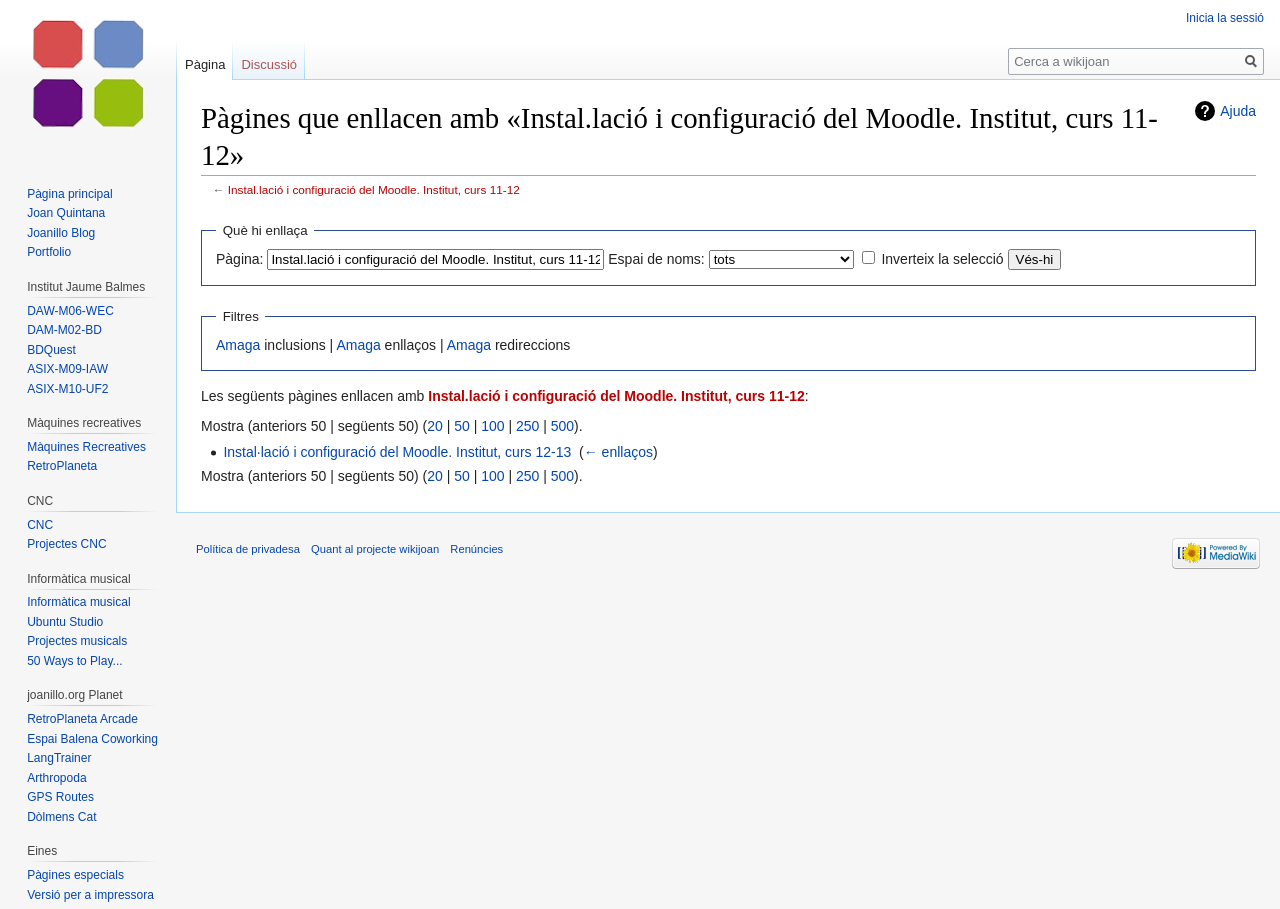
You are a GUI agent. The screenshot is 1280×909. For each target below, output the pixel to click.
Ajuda (1238, 111)
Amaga (238, 345)
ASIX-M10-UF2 (67, 389)
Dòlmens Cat (61, 817)
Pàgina (205, 64)
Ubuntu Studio (65, 622)
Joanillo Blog (61, 233)
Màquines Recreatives (86, 447)
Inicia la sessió (1225, 18)
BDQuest (51, 350)
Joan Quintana (66, 213)
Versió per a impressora (90, 895)
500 (562, 426)
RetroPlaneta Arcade (82, 719)
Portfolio (49, 252)
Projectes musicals (77, 641)
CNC (40, 525)
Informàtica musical (78, 602)
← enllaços (618, 452)
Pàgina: (239, 259)
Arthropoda (56, 778)
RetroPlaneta (62, 466)
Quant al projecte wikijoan (375, 549)
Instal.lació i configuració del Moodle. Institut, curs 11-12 (374, 189)
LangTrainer (59, 758)
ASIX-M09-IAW (67, 369)
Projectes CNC (66, 544)
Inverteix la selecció (942, 259)
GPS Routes (60, 797)
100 (492, 426)
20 (435, 426)
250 (527, 426)
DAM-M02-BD (64, 330)
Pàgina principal (69, 194)
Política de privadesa (248, 549)
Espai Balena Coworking (92, 739)
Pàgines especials (75, 875)
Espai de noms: (656, 259)
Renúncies (476, 549)
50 (462, 426)
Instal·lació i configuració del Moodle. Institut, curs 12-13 (397, 452)
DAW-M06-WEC (70, 311)
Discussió (269, 64)
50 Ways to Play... (74, 661)
